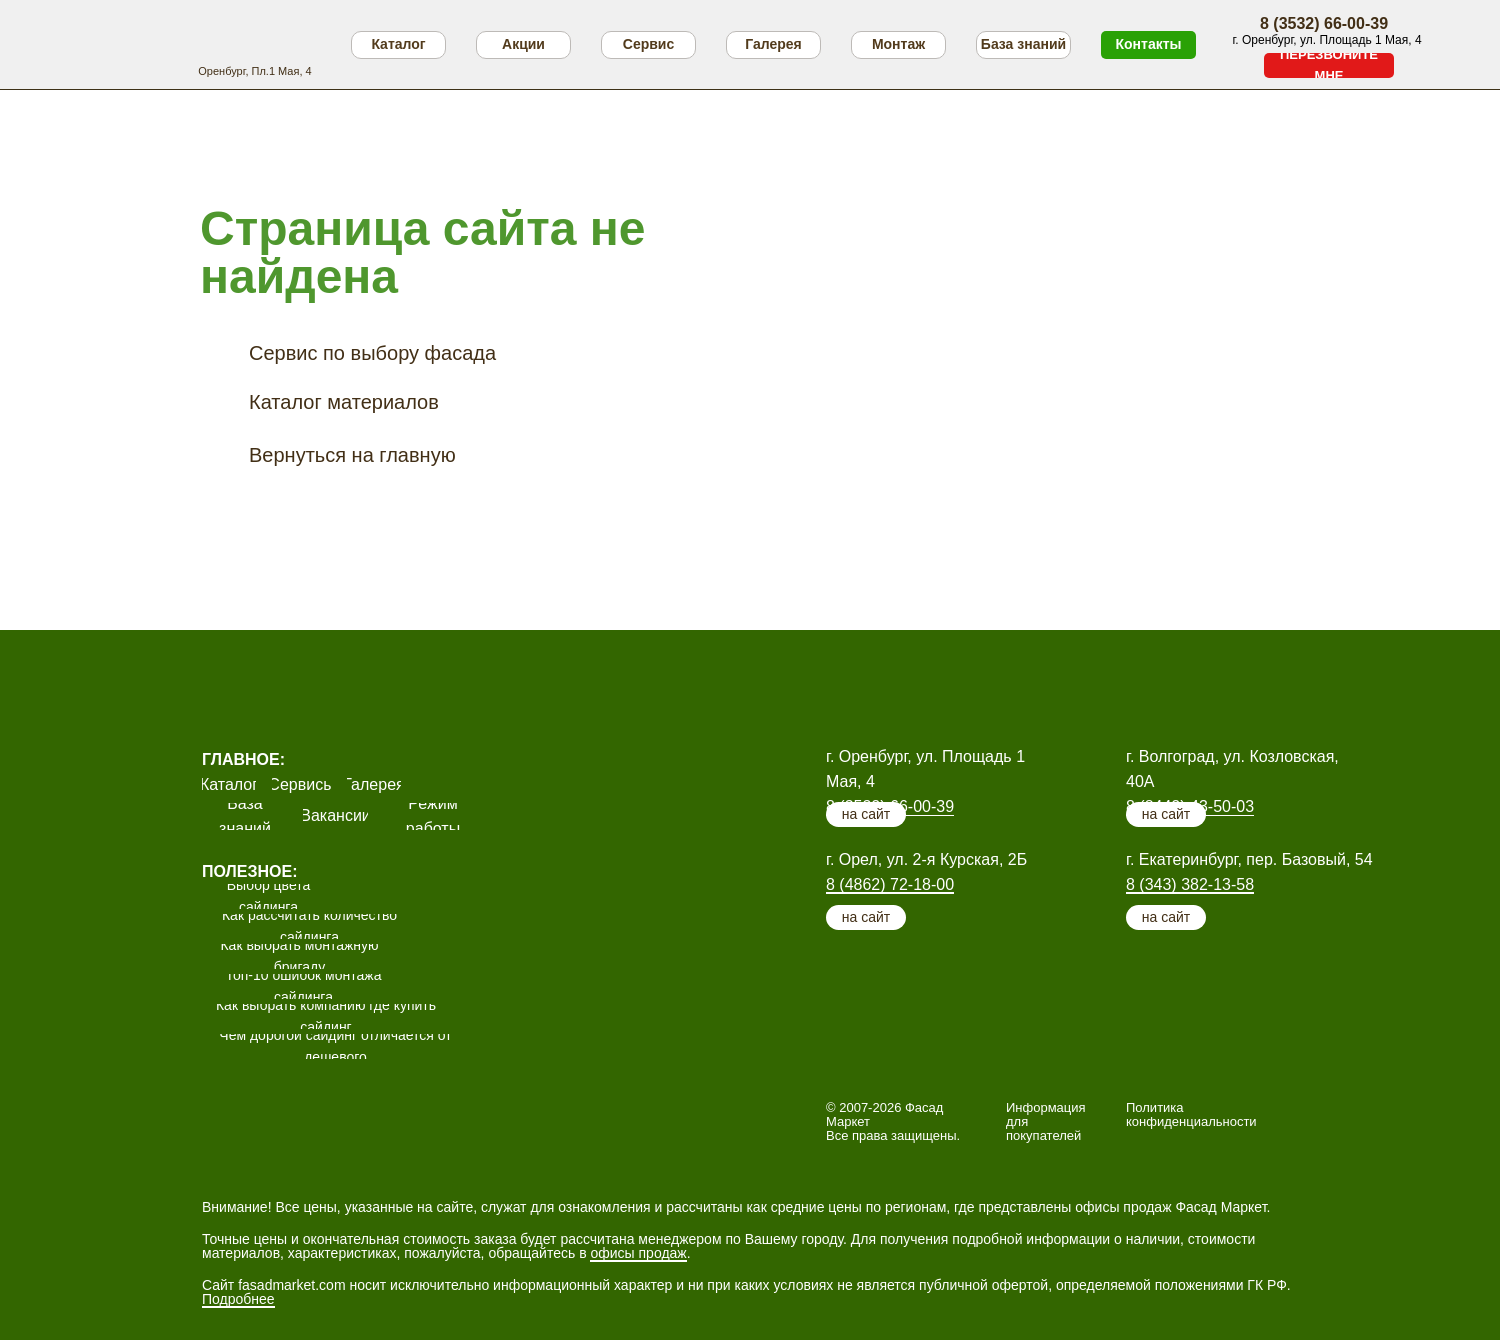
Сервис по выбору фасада (372, 353)
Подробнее (238, 1299)
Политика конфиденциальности (1191, 1114)
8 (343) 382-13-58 (1190, 884)
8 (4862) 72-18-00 (890, 884)
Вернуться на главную (352, 455)
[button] (1329, 65)
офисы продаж (638, 1253)
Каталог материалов (344, 402)
